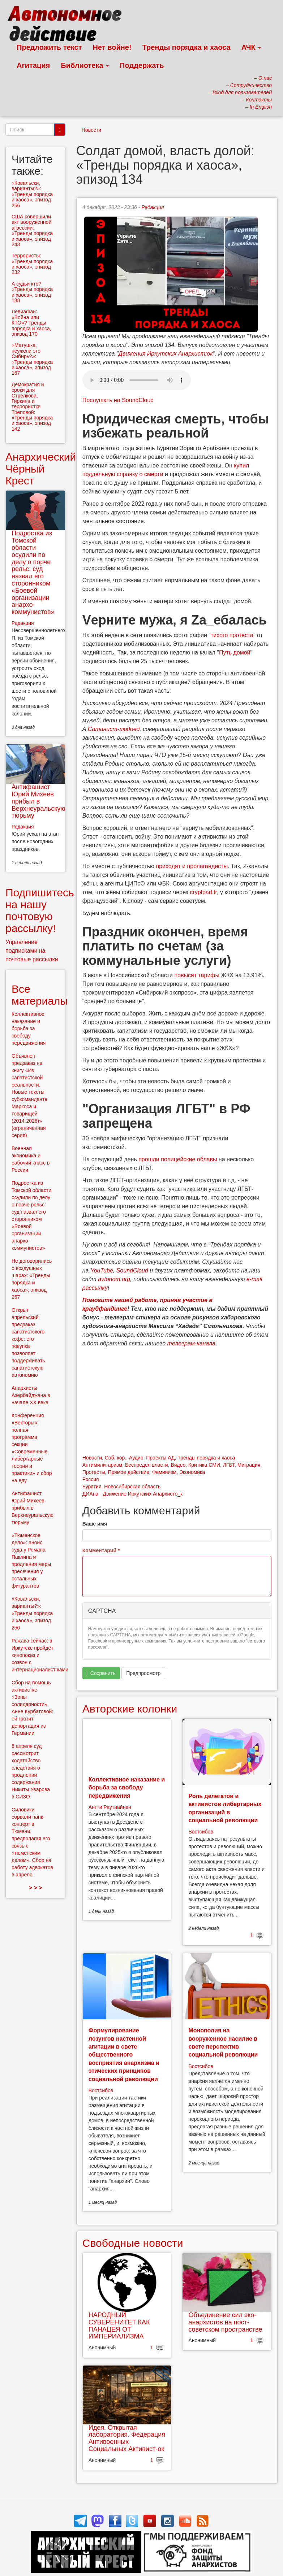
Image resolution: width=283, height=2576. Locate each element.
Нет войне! (112, 47)
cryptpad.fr (203, 892)
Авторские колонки (129, 1709)
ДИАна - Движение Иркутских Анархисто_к (132, 1494)
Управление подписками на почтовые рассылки (31, 950)
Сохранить (100, 1673)
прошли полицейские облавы (177, 1159)
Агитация (33, 65)
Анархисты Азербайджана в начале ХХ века (31, 1395)
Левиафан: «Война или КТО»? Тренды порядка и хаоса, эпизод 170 (31, 323)
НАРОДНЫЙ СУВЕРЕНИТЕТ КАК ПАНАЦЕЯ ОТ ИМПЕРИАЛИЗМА (119, 2325)
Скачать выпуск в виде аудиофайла (136, 380)
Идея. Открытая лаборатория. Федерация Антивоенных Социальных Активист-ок (127, 2438)
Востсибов (200, 1832)
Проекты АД (160, 1458)
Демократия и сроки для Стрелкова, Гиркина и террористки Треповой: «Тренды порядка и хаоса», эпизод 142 (32, 407)
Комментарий (101, 1550)
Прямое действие (128, 1472)
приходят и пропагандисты (192, 866)
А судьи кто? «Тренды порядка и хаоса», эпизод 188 (32, 292)
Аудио (136, 1458)
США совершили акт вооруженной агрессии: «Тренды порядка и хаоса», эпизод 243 (32, 230)
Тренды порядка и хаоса (186, 47)
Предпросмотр (143, 1673)
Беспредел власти (146, 1465)
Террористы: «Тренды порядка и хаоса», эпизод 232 (32, 264)
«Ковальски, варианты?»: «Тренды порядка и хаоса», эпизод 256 (32, 194)
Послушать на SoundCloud (118, 400)
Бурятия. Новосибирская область (121, 1486)
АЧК (251, 47)
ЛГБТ (229, 1465)
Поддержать (142, 65)
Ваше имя (94, 1524)
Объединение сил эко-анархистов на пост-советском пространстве (225, 2322)
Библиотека (85, 65)
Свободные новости (132, 2243)
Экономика (192, 1472)
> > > (35, 1888)
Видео (178, 1465)
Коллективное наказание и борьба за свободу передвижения (127, 1787)
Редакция (152, 207)
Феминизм (164, 1472)
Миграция (249, 1465)
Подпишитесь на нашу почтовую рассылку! (39, 910)
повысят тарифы (196, 975)
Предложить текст (49, 47)
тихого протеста (232, 635)
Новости (91, 130)
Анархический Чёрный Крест (40, 469)
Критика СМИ (204, 1465)
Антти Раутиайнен (110, 1807)
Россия (90, 1479)
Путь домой (234, 652)
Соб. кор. (115, 1458)
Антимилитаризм (102, 1465)
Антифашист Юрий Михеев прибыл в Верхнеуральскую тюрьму (38, 801)
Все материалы (40, 995)
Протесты (93, 1472)
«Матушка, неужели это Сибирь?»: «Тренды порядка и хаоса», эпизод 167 (32, 359)
